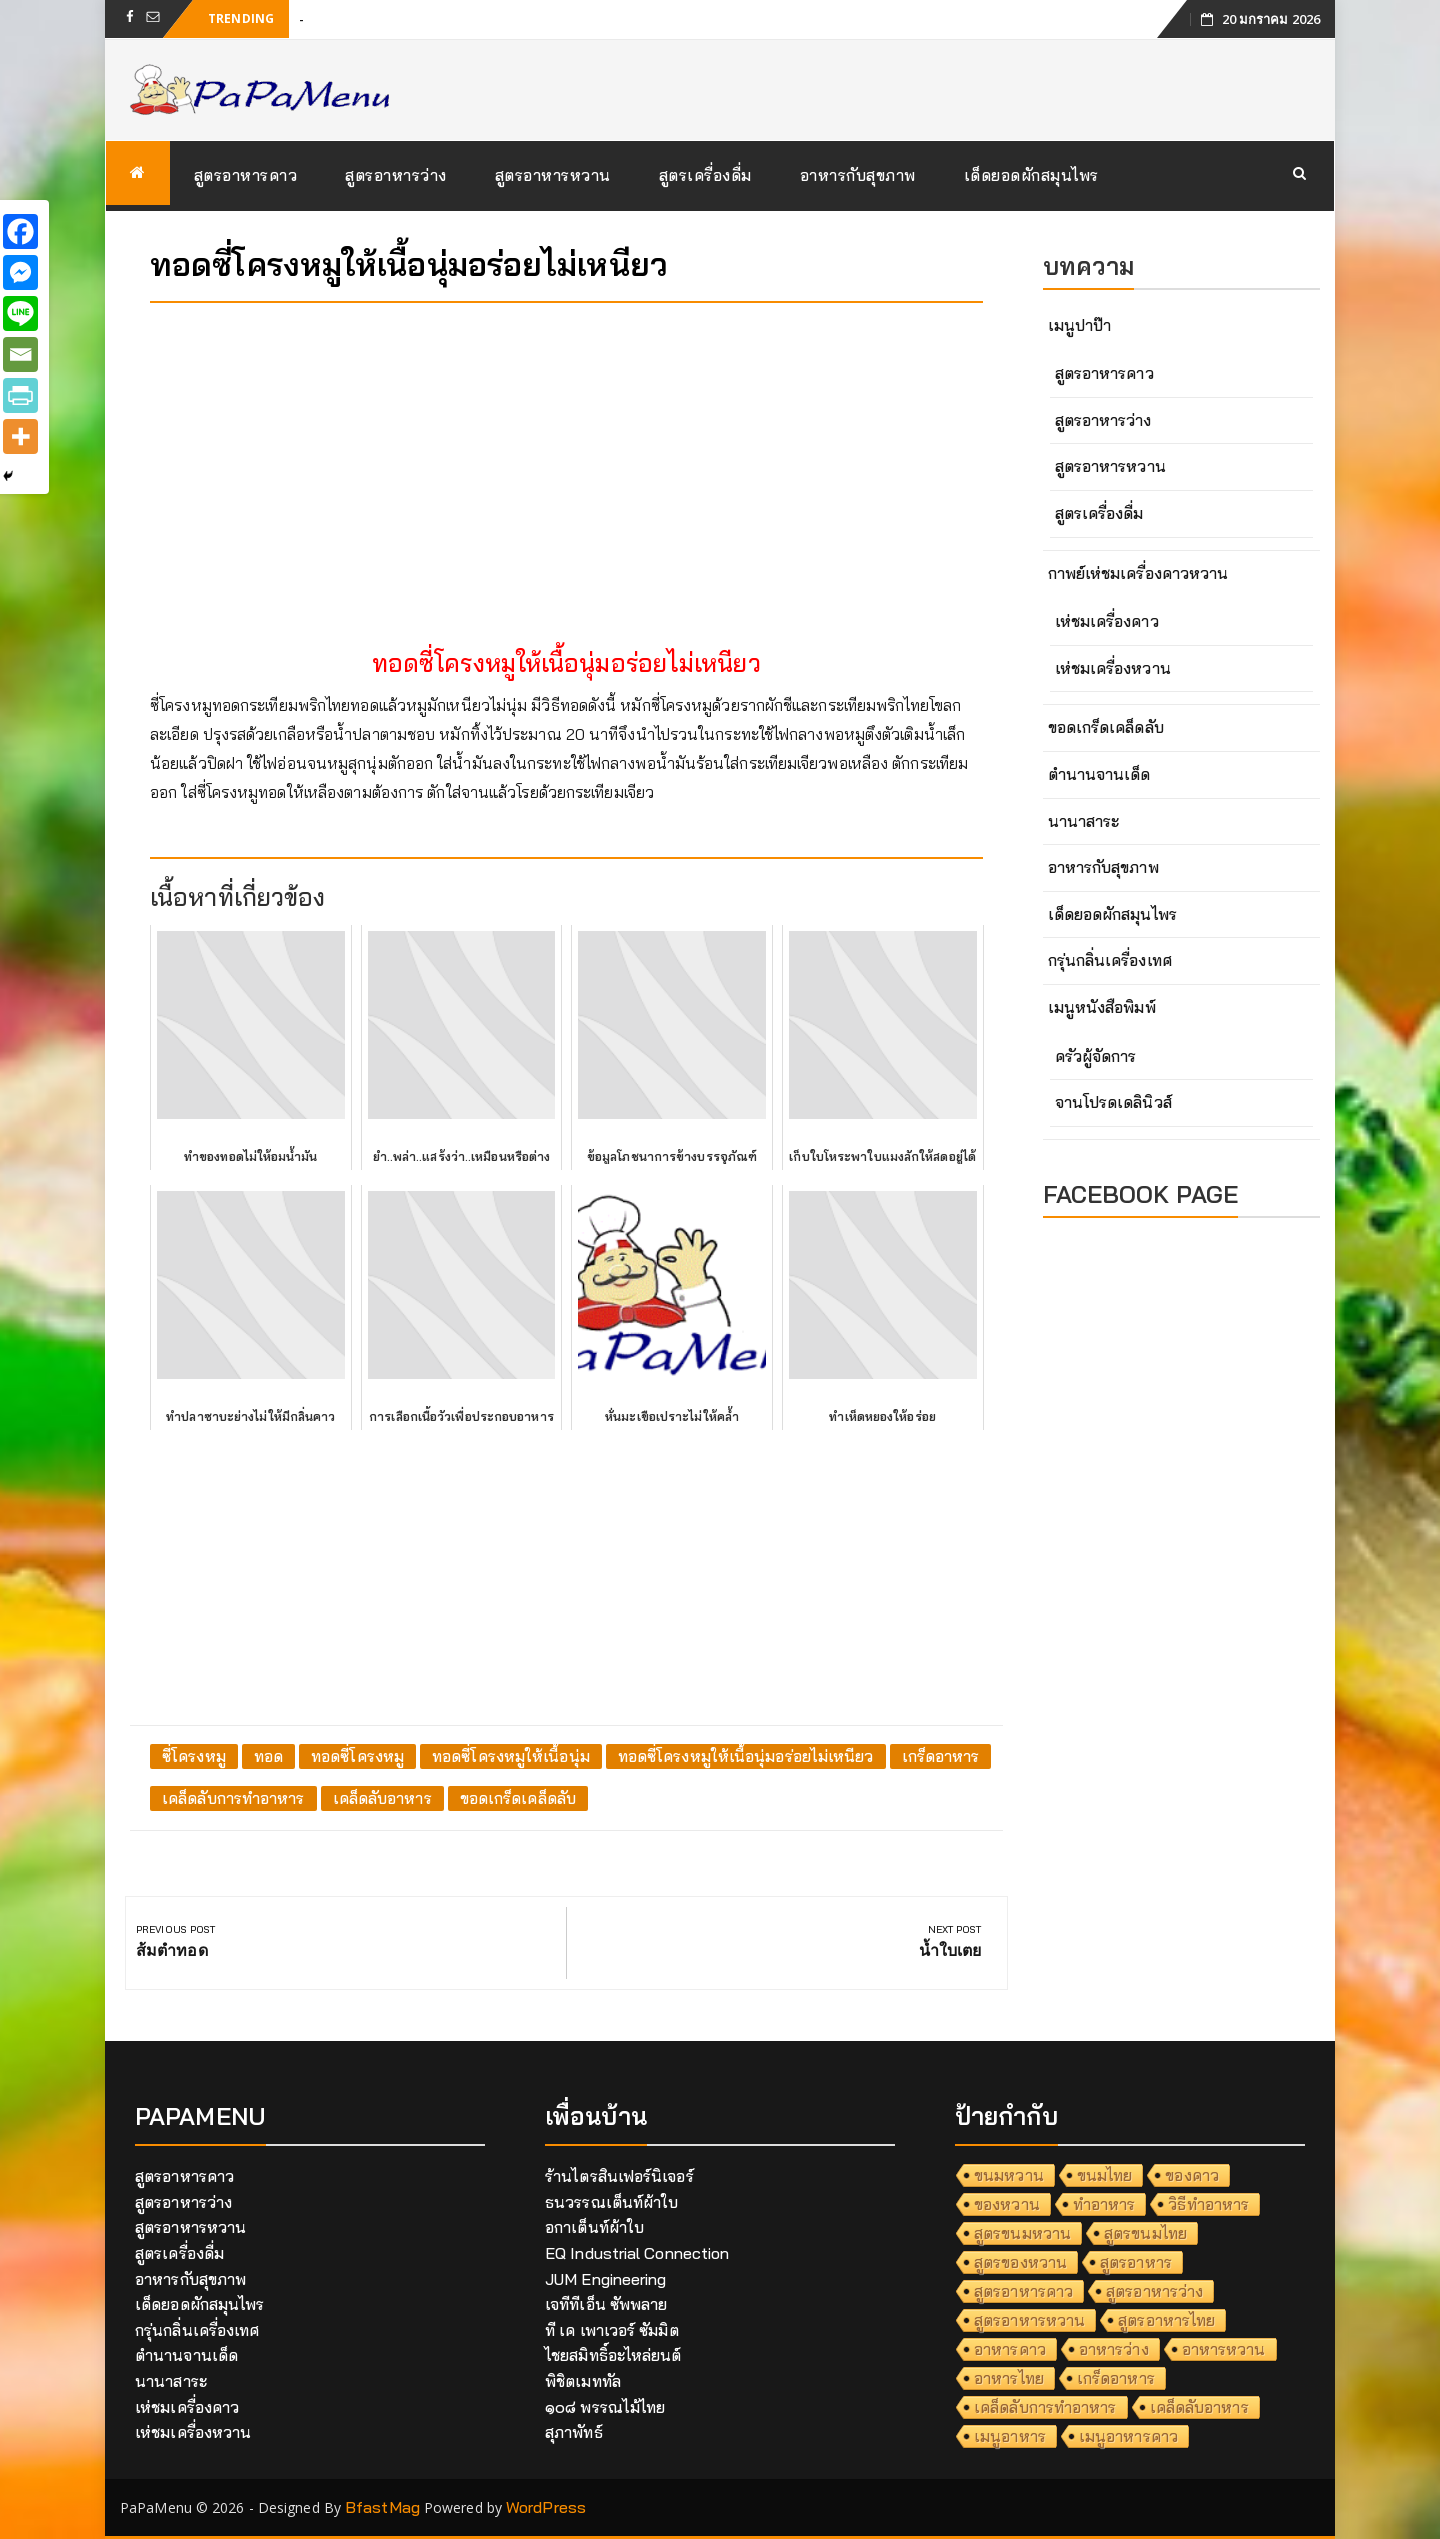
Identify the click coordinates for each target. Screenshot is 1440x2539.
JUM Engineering (606, 2279)
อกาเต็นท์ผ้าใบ (594, 2227)
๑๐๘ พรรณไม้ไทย (605, 2407)
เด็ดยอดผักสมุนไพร (1031, 175)
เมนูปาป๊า (1080, 325)
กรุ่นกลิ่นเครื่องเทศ (1110, 960)
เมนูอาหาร (1010, 2436)
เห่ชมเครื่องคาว (1107, 621)
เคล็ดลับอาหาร (382, 1798)
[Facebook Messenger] (20, 272)
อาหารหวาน (1224, 2349)
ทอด (268, 1756)
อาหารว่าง (1114, 2349)
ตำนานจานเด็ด (1099, 774)
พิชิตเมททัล (583, 2381)
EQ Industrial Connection (637, 2253)
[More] (20, 436)
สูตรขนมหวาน (1022, 2233)
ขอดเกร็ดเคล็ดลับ (518, 1798)
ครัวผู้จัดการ (1096, 1056)
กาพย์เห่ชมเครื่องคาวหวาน (1138, 573)
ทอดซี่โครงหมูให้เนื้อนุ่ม (511, 1756)
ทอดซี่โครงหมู (357, 1756)
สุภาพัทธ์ (574, 2432)
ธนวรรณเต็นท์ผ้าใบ (611, 2202)
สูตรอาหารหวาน (553, 175)
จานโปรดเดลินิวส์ (1113, 1102)
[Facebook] (20, 231)
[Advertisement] (566, 458)
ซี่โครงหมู (194, 1756)
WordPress (546, 2507)
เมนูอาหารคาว (1128, 2436)
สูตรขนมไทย (1145, 2233)
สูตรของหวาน (1020, 2262)
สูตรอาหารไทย (1166, 2320)
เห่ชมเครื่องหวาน (1113, 668)
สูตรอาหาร (1136, 2262)
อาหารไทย (1009, 2378)
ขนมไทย (1105, 2175)
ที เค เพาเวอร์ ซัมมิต (612, 2330)
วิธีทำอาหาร (1208, 2204)
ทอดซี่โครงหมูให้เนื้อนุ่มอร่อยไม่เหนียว (746, 1756)
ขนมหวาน (1009, 2175)
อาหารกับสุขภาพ (858, 175)
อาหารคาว (1010, 2349)
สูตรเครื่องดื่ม (705, 175)
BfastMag (382, 2507)
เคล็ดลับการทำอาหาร (233, 1798)
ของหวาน (1007, 2204)
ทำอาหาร (1104, 2204)
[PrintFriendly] (20, 395)
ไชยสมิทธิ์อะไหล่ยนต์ (613, 2355)
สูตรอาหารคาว (246, 175)
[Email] (20, 354)
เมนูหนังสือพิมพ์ (1102, 1007)
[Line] (20, 313)
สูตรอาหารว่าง (396, 175)
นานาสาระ (1084, 821)
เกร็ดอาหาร (941, 1756)
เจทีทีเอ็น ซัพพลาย (606, 2304)
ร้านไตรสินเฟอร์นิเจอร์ (619, 2176)
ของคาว (1192, 2175)
